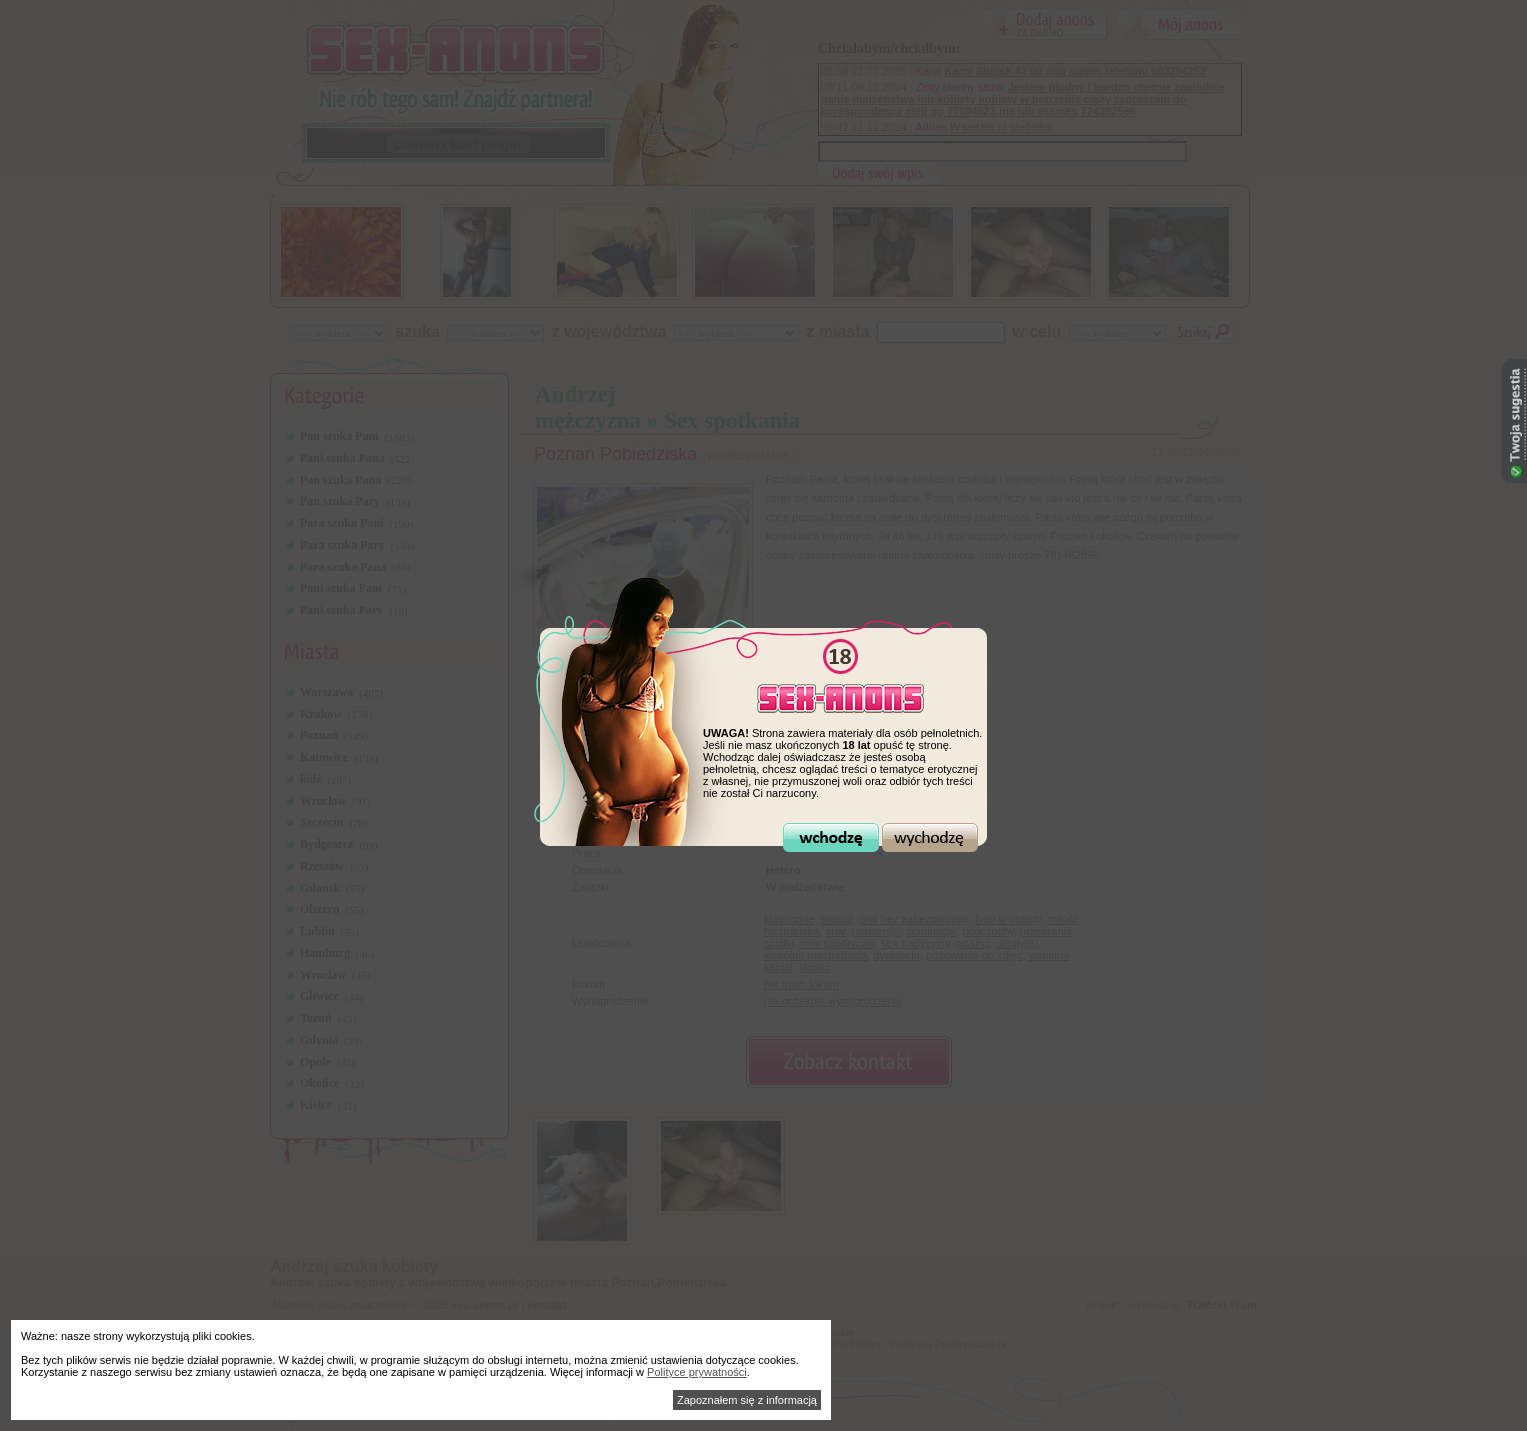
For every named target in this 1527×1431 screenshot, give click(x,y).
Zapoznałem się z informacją (747, 1400)
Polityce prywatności (697, 1372)
